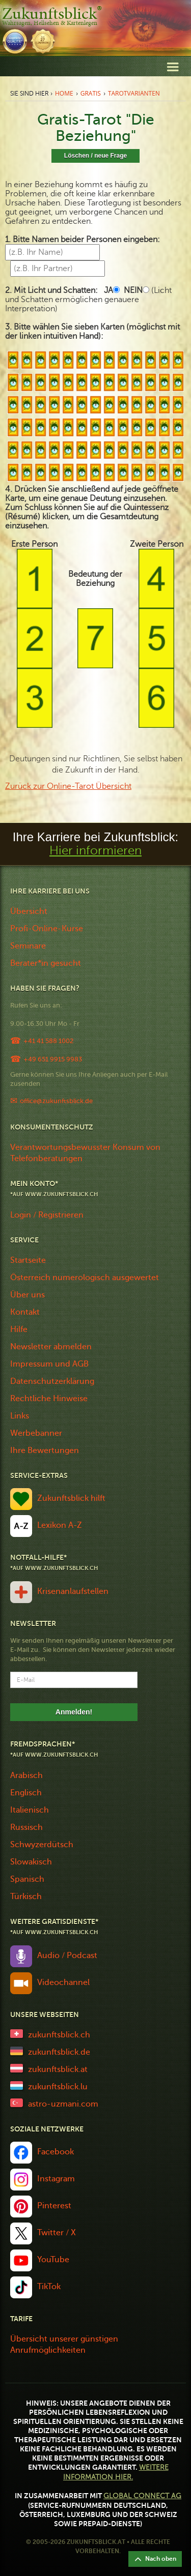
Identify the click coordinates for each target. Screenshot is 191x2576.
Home (64, 93)
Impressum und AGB (49, 1364)
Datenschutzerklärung (52, 1381)
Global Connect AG (142, 2496)
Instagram (56, 2178)
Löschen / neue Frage (95, 155)
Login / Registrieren (47, 1215)
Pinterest (54, 2205)
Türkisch (26, 1896)
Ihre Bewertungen (44, 1450)
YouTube (53, 2259)
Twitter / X (56, 2232)
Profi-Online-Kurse (46, 928)
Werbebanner (36, 1433)
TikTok (49, 2286)
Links (19, 1415)
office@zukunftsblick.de (56, 1101)
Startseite (28, 1260)
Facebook (55, 2151)
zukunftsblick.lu (58, 2086)
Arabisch (26, 1775)
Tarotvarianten (134, 93)
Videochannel (63, 1982)
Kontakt (25, 1312)
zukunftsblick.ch (59, 2034)
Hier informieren (95, 850)
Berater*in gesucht (45, 963)
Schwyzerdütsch (41, 1844)
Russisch (26, 1827)
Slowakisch (31, 1862)
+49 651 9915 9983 (52, 1059)
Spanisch (27, 1879)
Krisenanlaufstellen (72, 1591)
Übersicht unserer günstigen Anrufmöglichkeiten (64, 2344)
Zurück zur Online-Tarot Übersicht (68, 786)
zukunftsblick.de (59, 2052)
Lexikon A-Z (59, 1525)
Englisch (26, 1792)
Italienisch (29, 1810)
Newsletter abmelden (51, 1346)
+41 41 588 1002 (48, 1041)
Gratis (90, 93)
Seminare (28, 946)
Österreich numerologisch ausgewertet (84, 1277)
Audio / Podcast (67, 1955)
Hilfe (19, 1329)
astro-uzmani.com (63, 2104)
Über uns (27, 1294)
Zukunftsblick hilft (71, 1498)
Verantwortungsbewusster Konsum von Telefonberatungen (85, 1153)
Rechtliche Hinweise (49, 1398)
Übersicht (28, 911)
